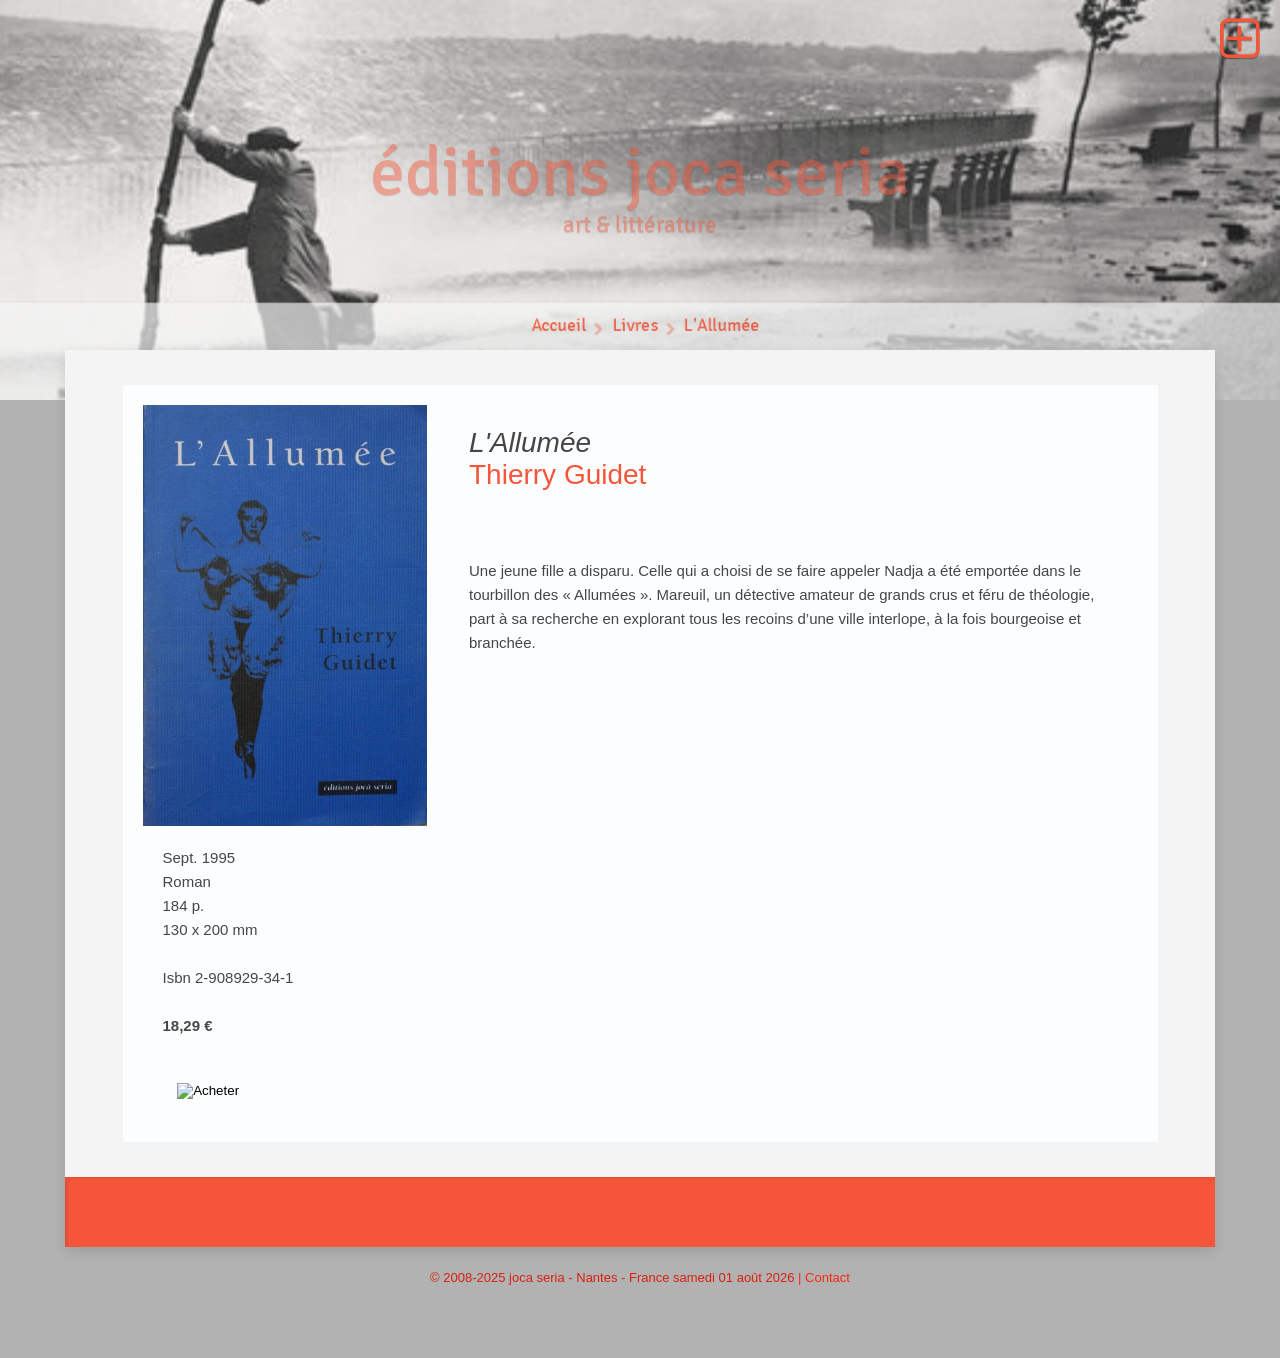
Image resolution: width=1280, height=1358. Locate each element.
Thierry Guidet (557, 474)
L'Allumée (724, 330)
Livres (635, 330)
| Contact (824, 1277)
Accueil (556, 330)
